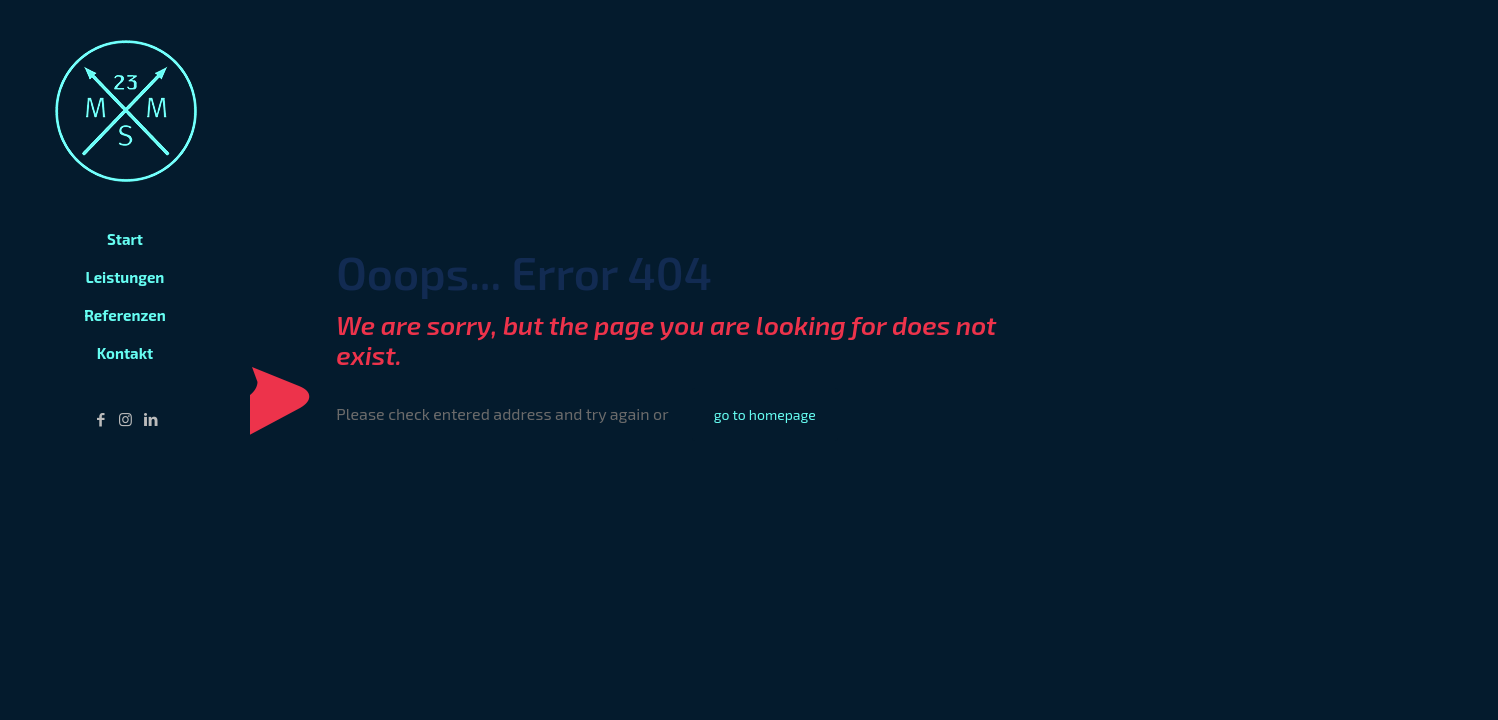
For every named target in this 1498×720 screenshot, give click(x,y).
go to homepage (765, 414)
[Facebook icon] (100, 419)
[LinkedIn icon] (150, 419)
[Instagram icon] (125, 419)
